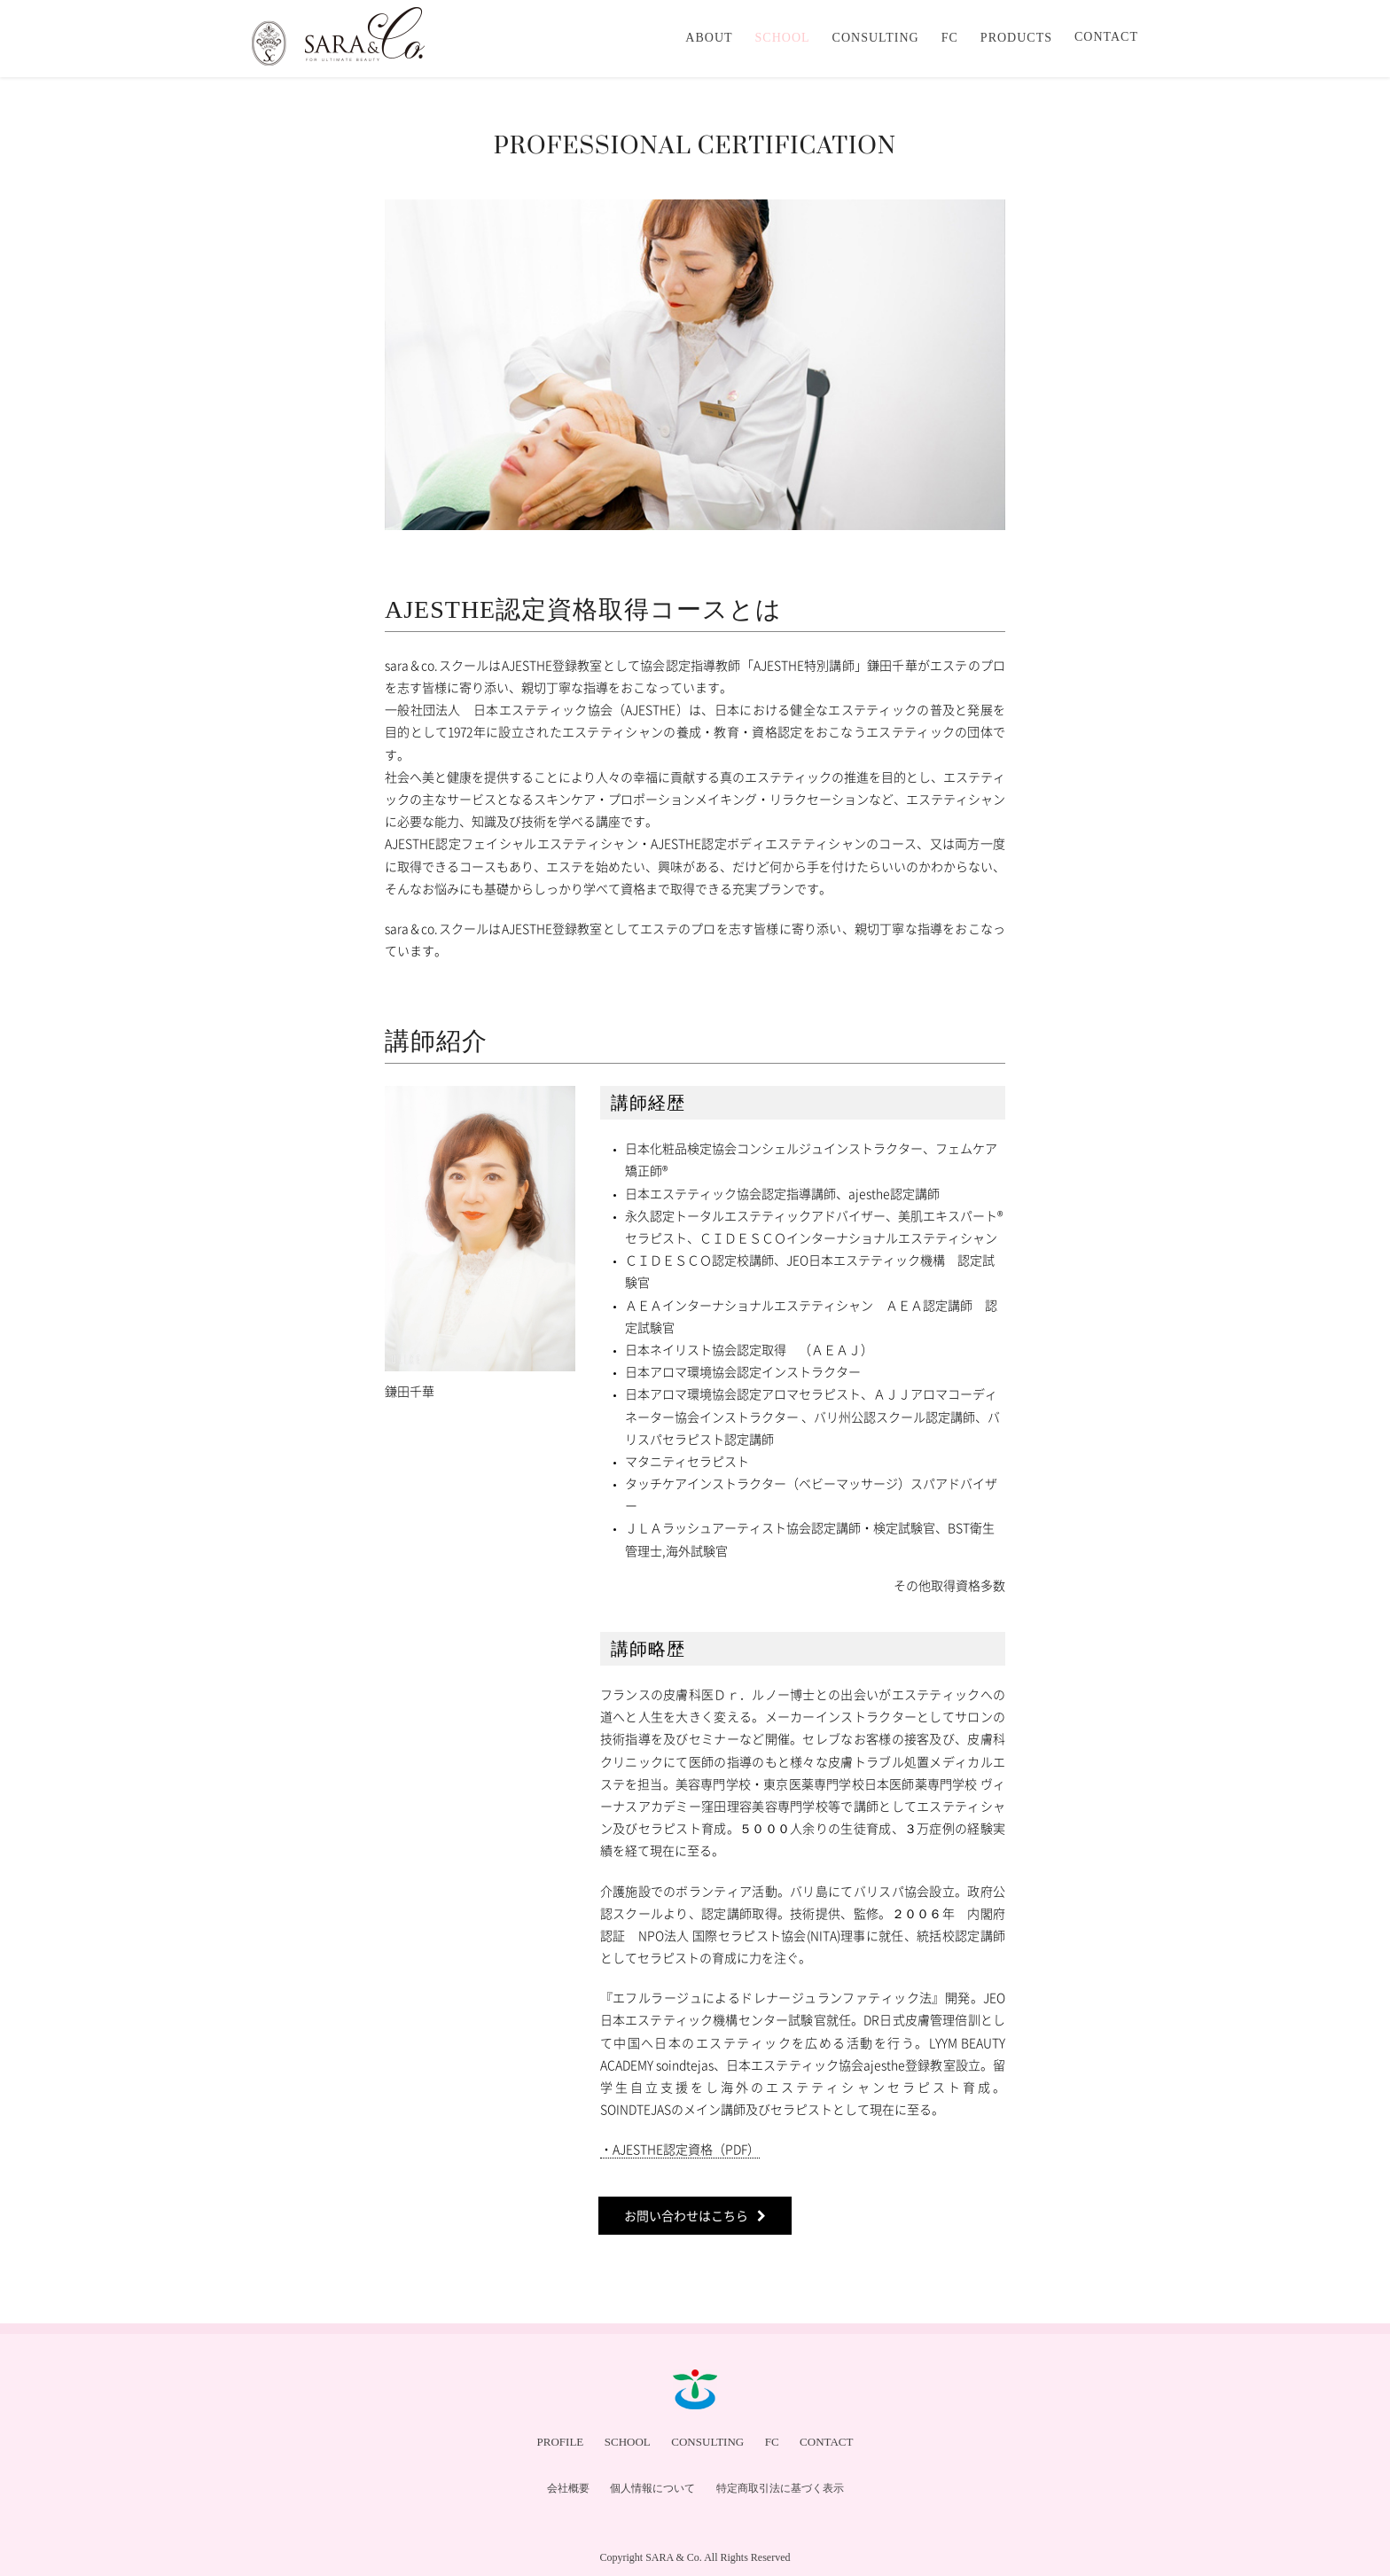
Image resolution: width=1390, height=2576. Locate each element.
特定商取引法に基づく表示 (780, 2488)
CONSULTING (707, 2441)
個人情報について (652, 2488)
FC (772, 2441)
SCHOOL (628, 2441)
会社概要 (568, 2488)
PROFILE (560, 2441)
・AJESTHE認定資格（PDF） (680, 2149)
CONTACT (826, 2441)
